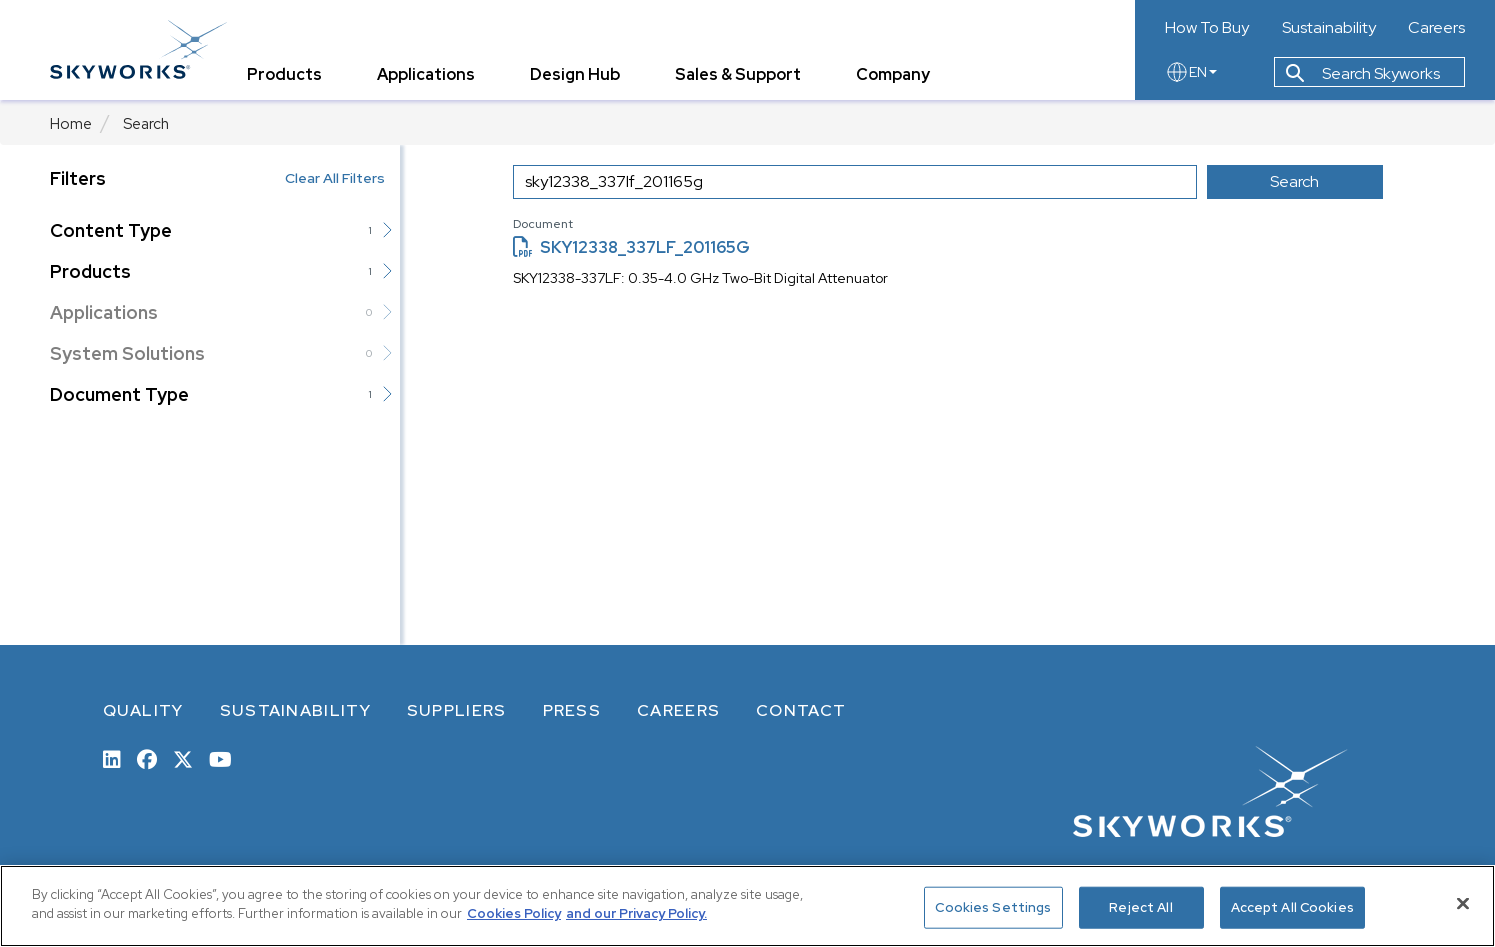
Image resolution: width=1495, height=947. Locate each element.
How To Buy (1207, 28)
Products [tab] (284, 74)
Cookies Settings (993, 907)
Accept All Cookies (1292, 907)
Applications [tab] (426, 74)
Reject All (1140, 907)
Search (146, 124)
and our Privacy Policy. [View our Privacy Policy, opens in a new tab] (636, 913)
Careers (1436, 28)
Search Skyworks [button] (1363, 73)
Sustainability (1329, 28)
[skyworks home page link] (138, 49)
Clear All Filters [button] (335, 178)
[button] (387, 230)
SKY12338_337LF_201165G (631, 247)
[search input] (855, 182)
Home (71, 124)
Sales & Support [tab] (738, 74)
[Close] (1463, 903)
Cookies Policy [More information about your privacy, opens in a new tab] (514, 913)
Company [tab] (893, 74)
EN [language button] (1191, 72)
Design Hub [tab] (575, 74)
